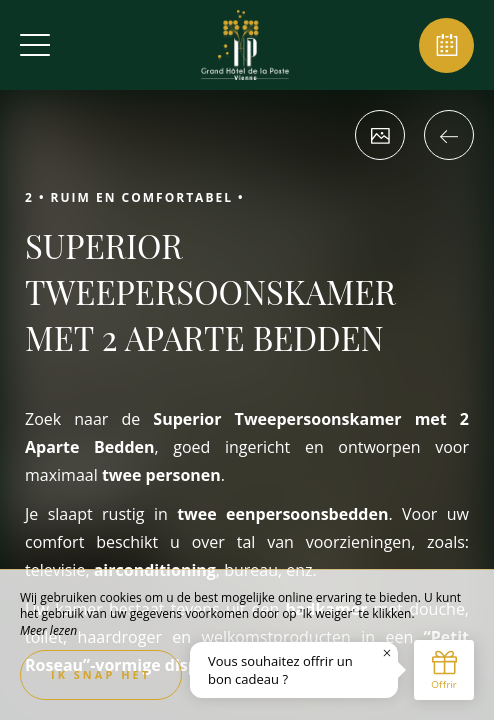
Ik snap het (101, 674)
